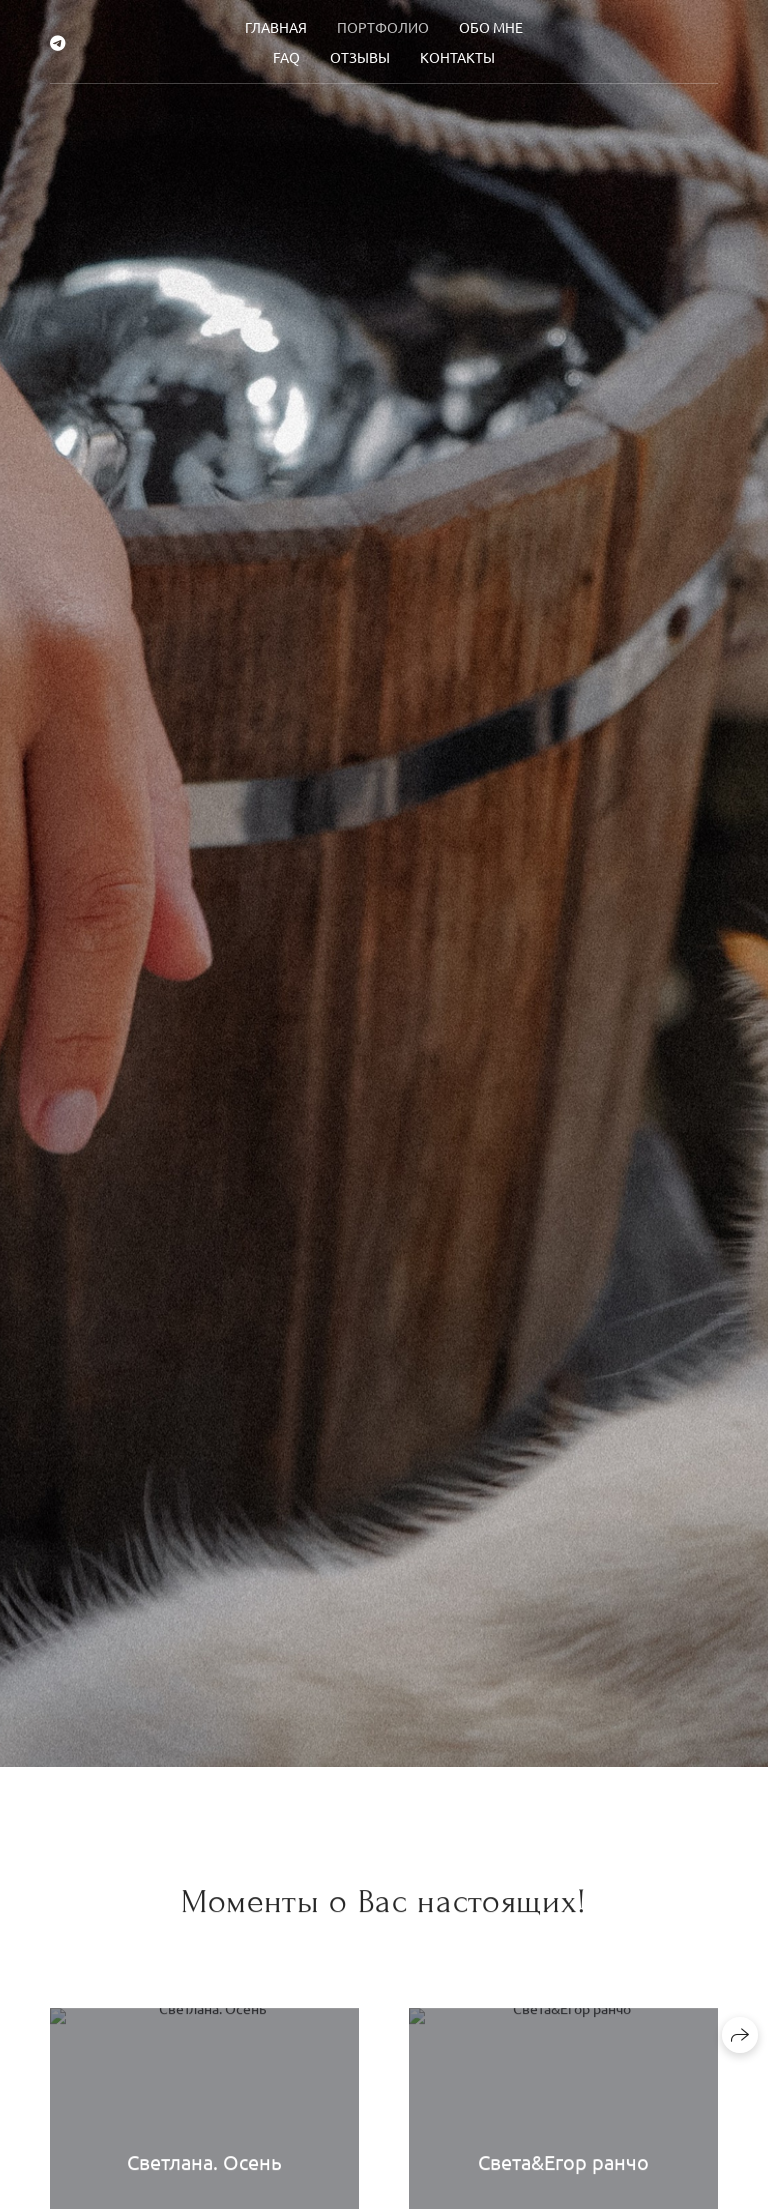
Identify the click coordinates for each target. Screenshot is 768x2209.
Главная (276, 27)
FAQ (286, 57)
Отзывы (360, 57)
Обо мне (491, 27)
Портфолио (383, 27)
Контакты (457, 57)
